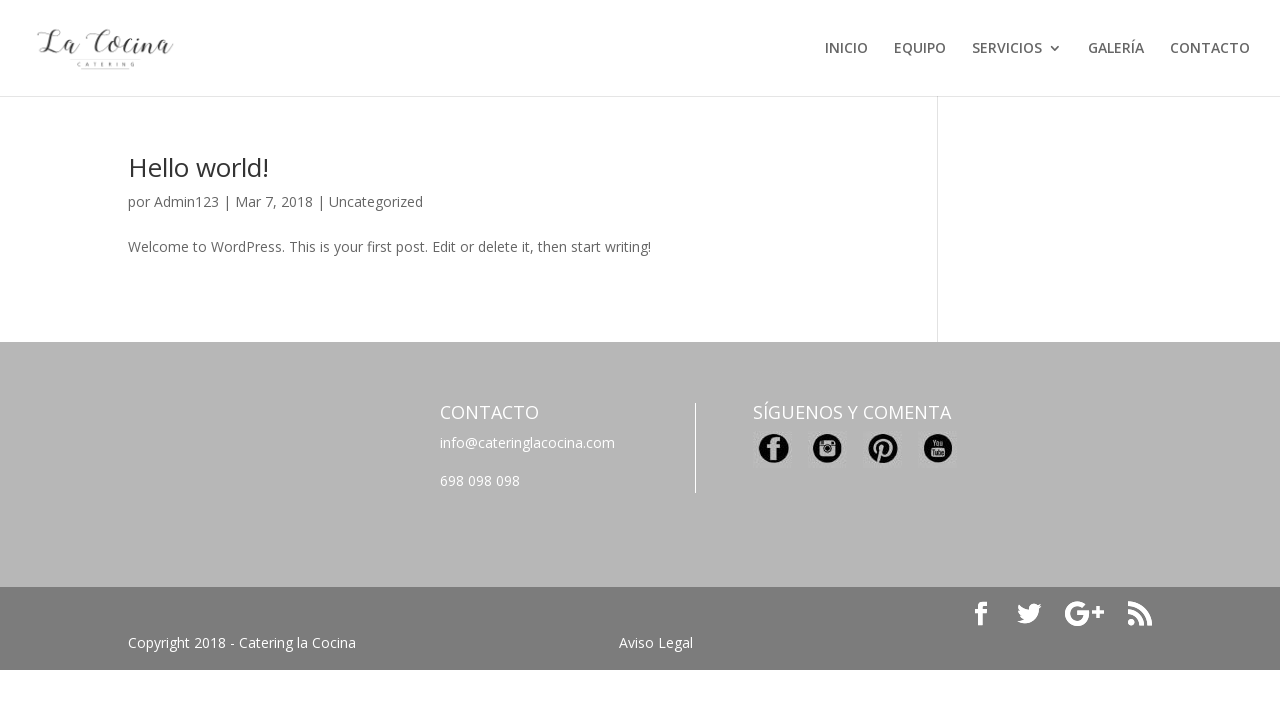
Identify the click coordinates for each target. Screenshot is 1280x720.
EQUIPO (920, 49)
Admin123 (186, 201)
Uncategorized (376, 201)
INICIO (846, 49)
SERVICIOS (1007, 49)
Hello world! (198, 167)
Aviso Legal (656, 642)
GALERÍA (1116, 49)
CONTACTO (1210, 49)
